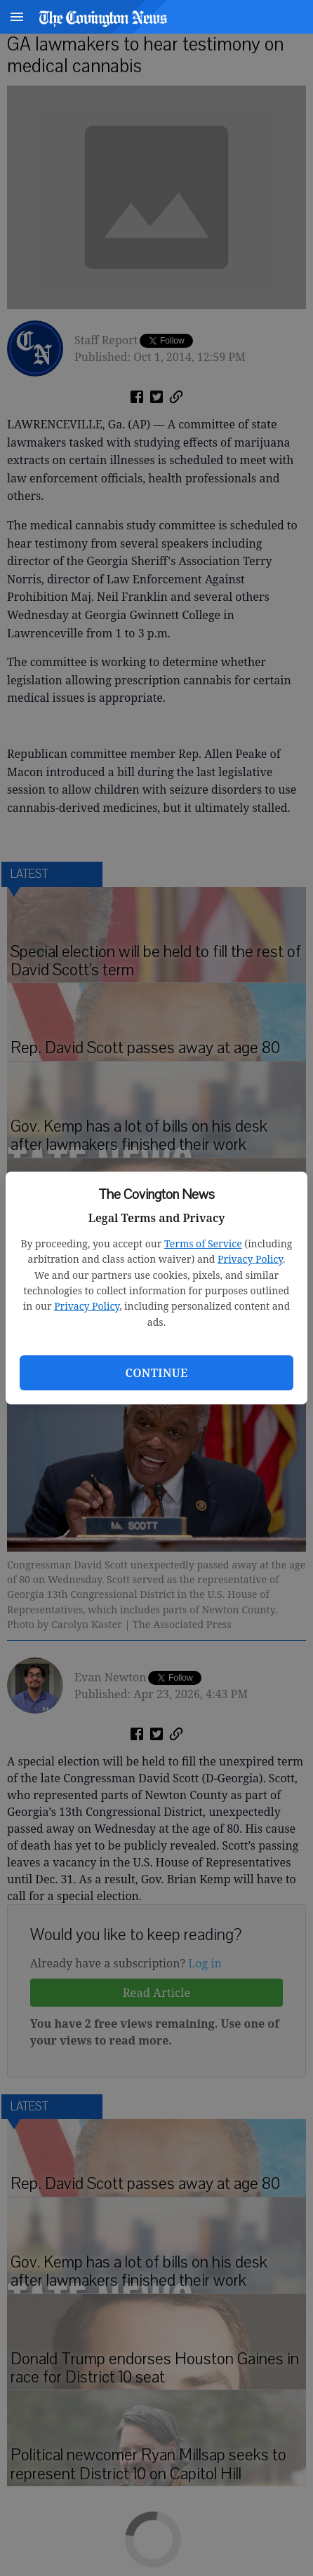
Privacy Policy (250, 1259)
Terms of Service (203, 1243)
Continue (156, 1373)
